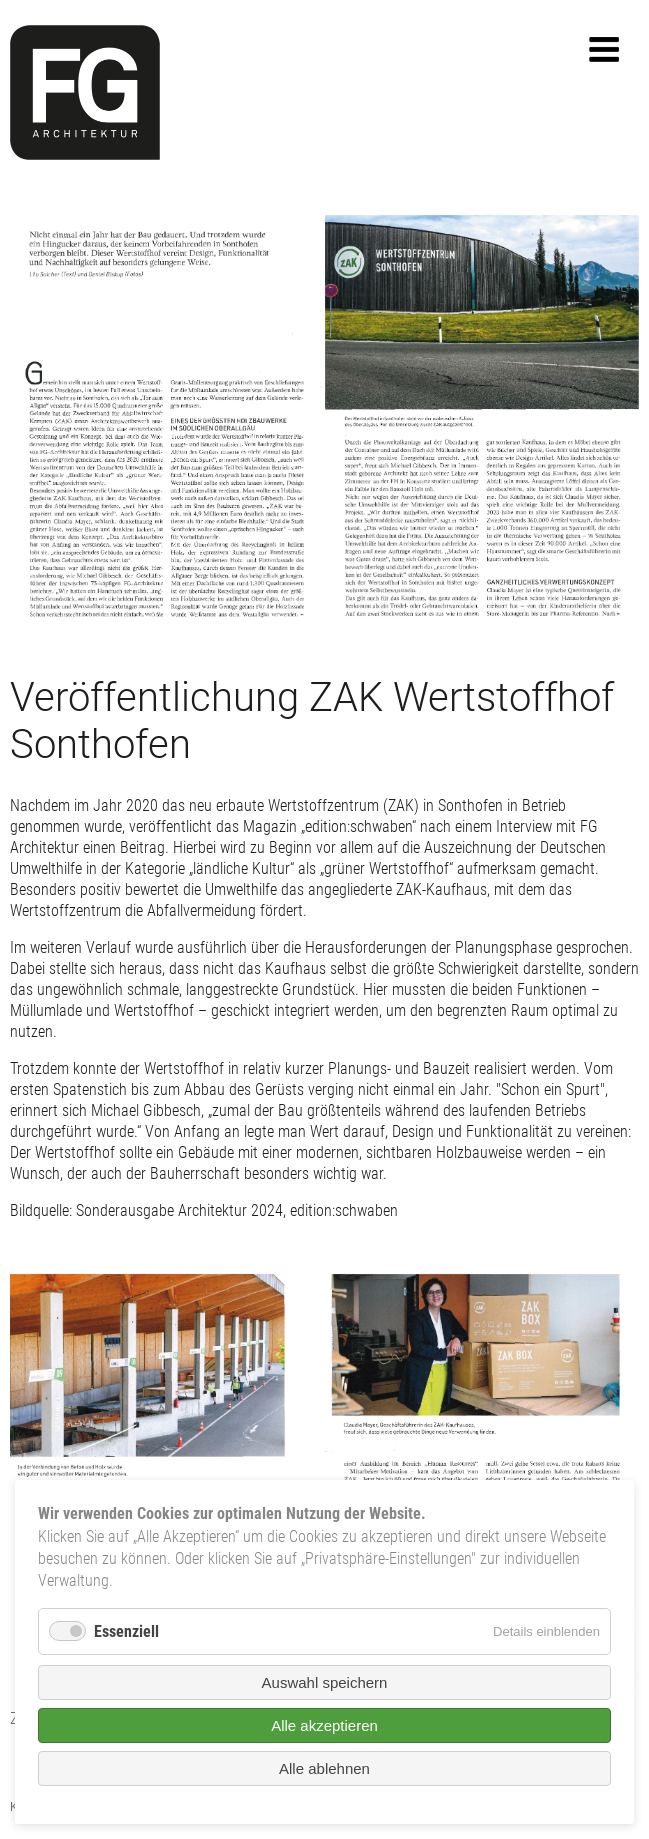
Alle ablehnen (324, 1768)
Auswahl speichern (325, 1682)
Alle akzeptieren (324, 1725)
